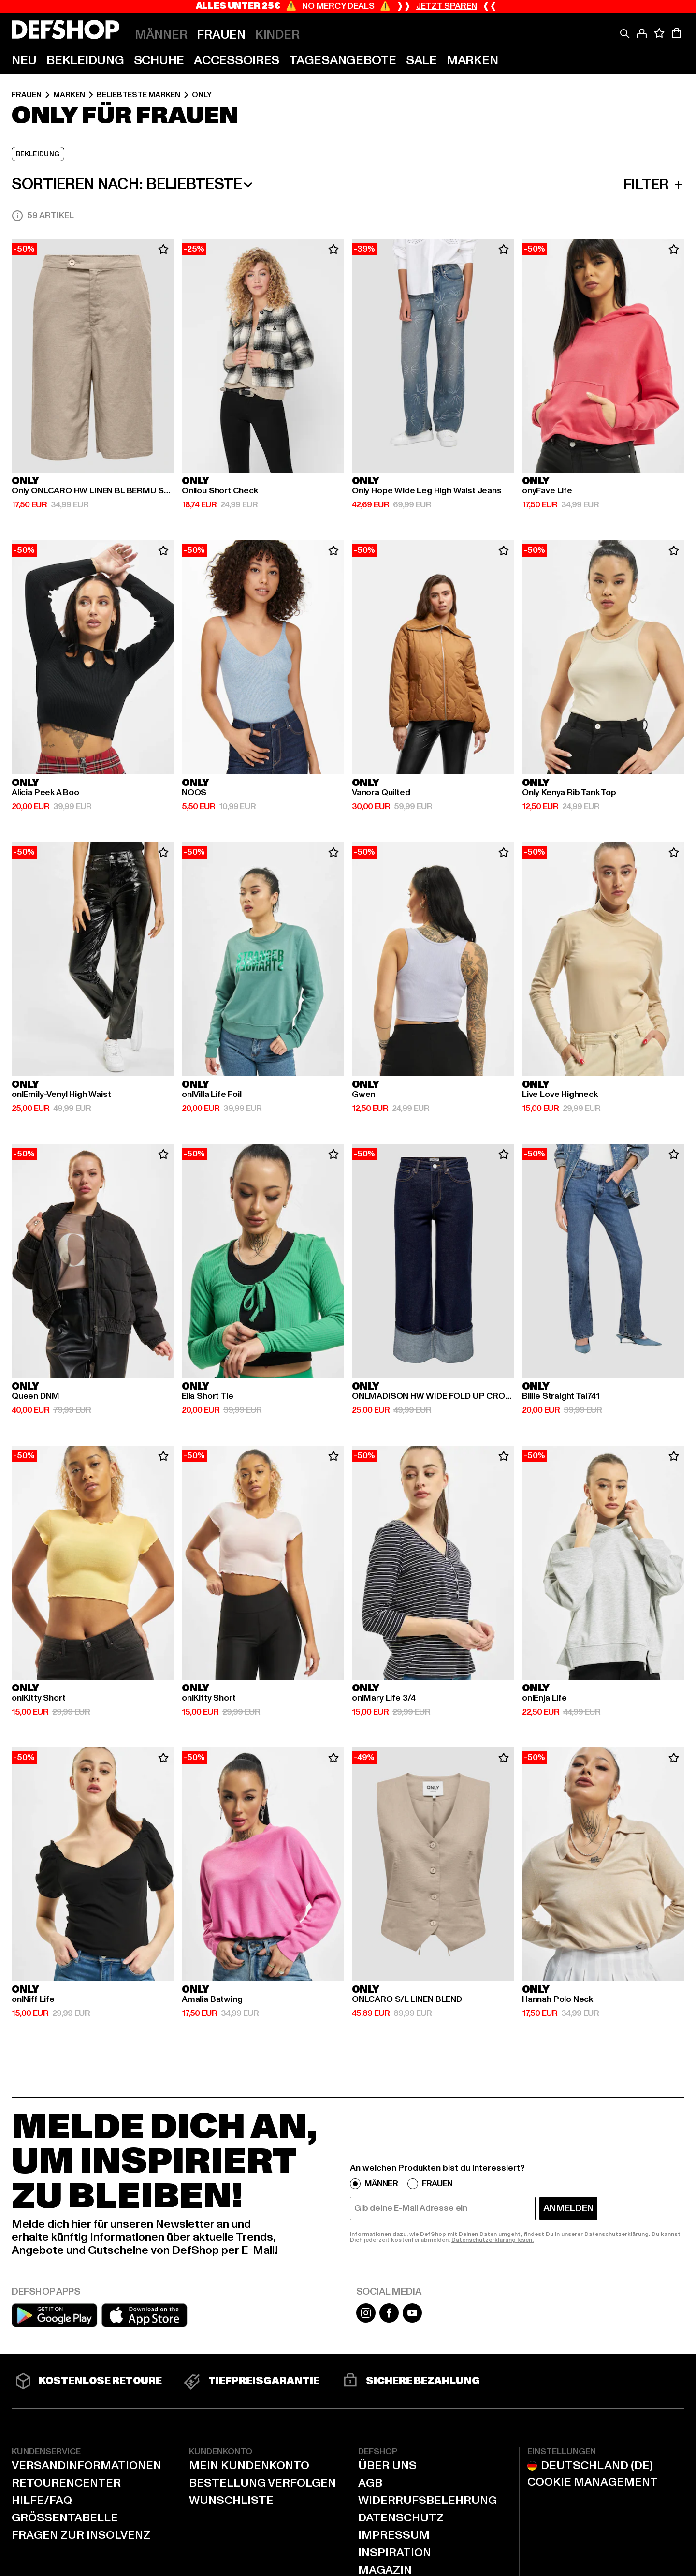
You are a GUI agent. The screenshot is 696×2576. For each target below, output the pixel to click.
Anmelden (568, 2208)
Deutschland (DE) (587, 2466)
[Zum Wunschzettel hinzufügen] (163, 249)
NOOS (194, 793)
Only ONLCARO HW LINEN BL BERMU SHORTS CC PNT (93, 491)
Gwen (363, 1094)
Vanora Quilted (381, 793)
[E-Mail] (443, 2208)
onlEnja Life (544, 1698)
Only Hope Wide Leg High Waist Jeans (427, 491)
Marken (69, 94)
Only (202, 94)
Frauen (27, 94)
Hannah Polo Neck (557, 1999)
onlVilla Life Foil (212, 1094)
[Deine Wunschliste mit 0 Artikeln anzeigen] (659, 33)
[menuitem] (161, 35)
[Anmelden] (642, 33)
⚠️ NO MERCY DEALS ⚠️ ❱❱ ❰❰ (348, 6)
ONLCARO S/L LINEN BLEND (407, 1999)
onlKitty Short (38, 1698)
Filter (654, 185)
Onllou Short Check (220, 491)
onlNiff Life (33, 1999)
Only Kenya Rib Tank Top (569, 793)
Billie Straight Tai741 (561, 1396)
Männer (381, 2184)
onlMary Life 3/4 (384, 1698)
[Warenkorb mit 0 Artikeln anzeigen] (676, 33)
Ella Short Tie (207, 1396)
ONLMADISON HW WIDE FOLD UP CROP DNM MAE (433, 1396)
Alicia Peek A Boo (45, 793)
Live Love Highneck (560, 1094)
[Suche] (624, 33)
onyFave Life (547, 491)
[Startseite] (65, 29)
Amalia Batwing (212, 1999)
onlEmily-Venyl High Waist (61, 1094)
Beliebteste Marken (138, 94)
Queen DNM (35, 1396)
